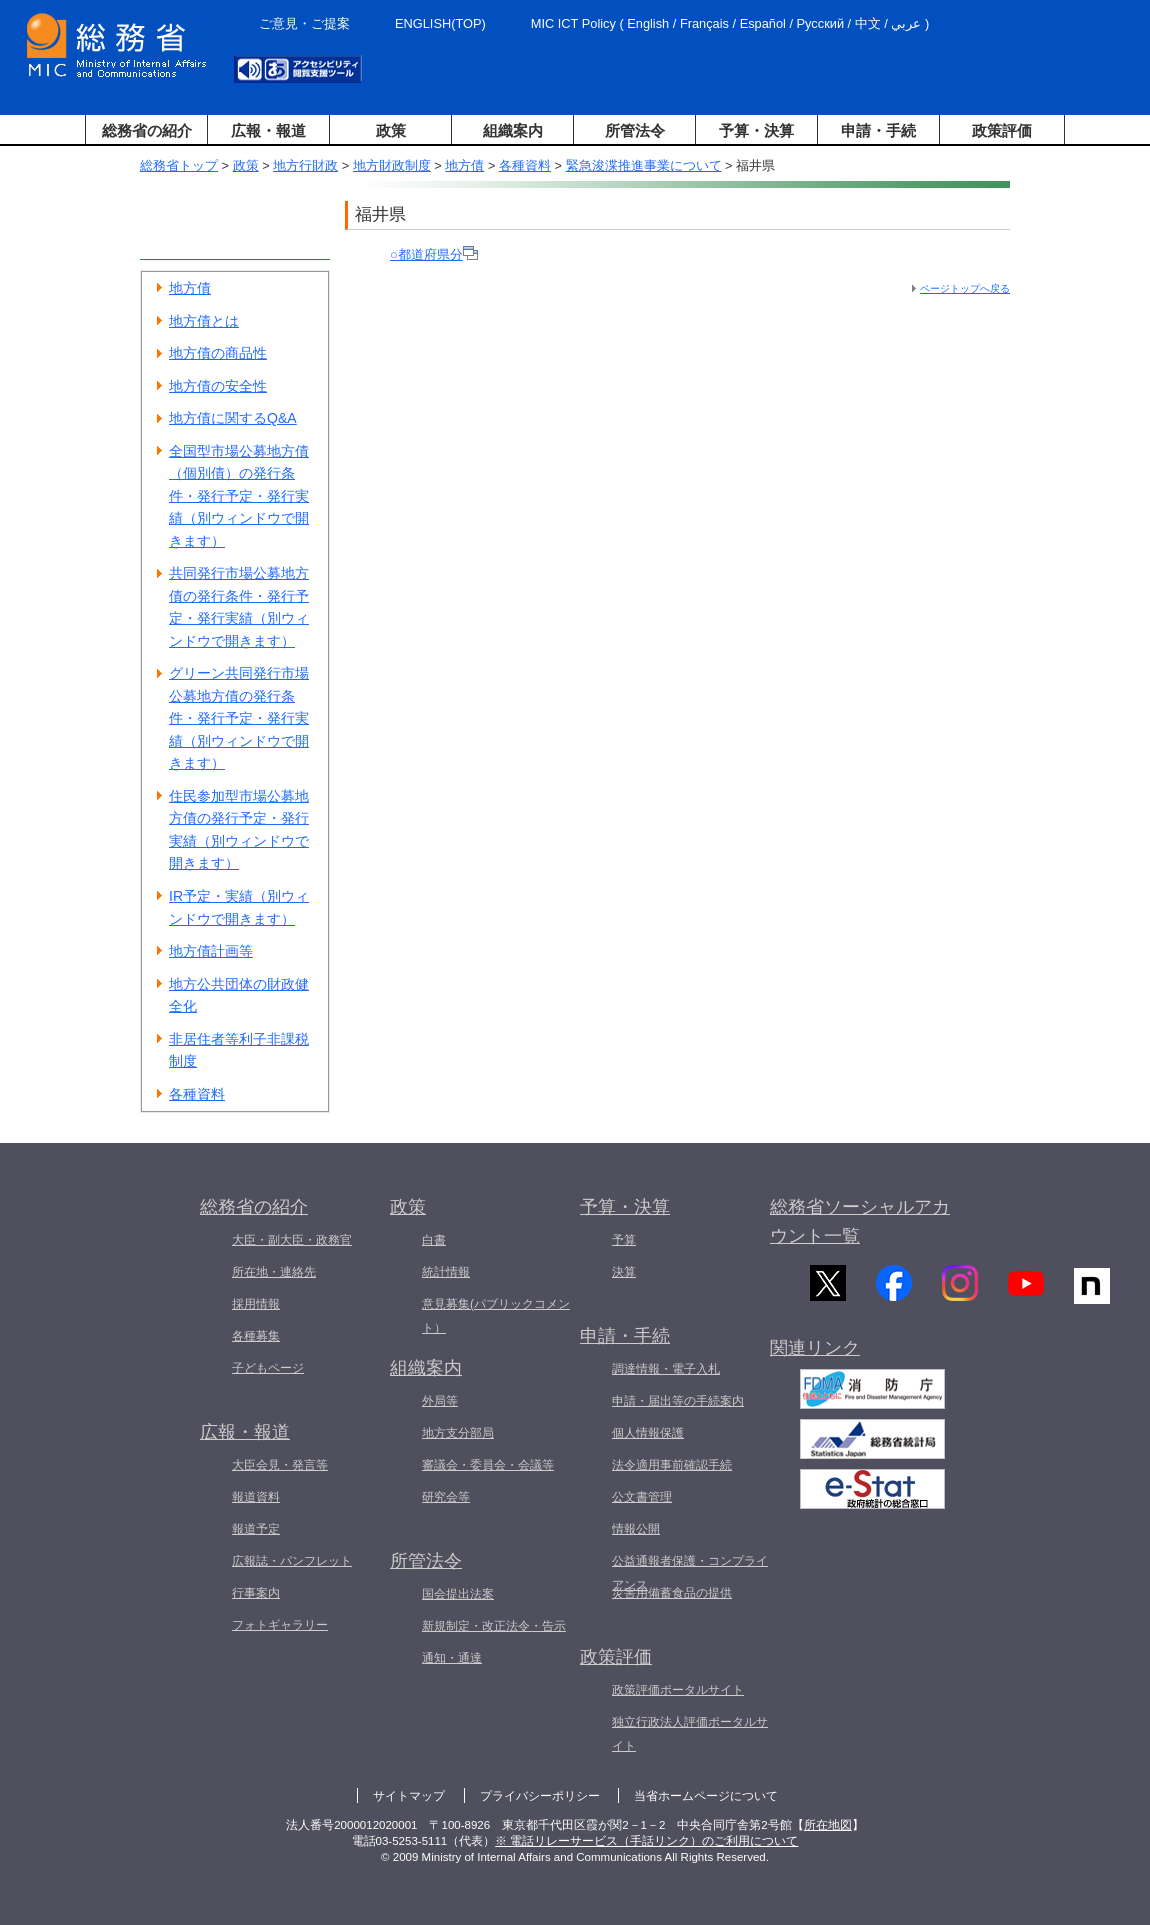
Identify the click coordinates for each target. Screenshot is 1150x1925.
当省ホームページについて (706, 1796)
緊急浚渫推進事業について (644, 165)
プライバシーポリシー (540, 1796)
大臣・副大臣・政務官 (292, 1240)
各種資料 (525, 165)
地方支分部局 (458, 1433)
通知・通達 (452, 1658)
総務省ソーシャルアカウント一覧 (860, 1221)
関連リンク (815, 1363)
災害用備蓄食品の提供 (672, 1593)
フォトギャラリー (280, 1625)
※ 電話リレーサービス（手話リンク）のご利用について (646, 1841)
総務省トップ (179, 165)
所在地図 (828, 1825)
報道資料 (256, 1497)
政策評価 (1002, 130)
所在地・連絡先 (274, 1272)
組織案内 (513, 130)
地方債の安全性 (218, 386)
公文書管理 (642, 1497)
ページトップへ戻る (965, 288)
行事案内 (256, 1593)
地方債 (464, 165)
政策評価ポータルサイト (678, 1690)
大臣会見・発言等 (280, 1465)
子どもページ (268, 1368)
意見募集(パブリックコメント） (496, 1316)
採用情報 (256, 1304)
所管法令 (635, 130)
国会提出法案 (458, 1594)
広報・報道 (268, 130)
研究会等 (446, 1497)
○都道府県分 (434, 254)
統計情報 (446, 1272)
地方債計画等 (211, 951)
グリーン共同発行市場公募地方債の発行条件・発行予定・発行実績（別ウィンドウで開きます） (239, 718)
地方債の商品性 (218, 353)
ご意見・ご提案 (304, 23)
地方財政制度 (392, 165)
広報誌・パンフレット (292, 1561)
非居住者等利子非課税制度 (239, 1050)
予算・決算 (756, 130)
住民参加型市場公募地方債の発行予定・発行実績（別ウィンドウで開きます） (239, 830)
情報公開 (636, 1529)
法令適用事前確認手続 (672, 1465)
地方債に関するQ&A (233, 418)
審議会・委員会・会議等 (488, 1465)
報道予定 (256, 1529)
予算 (624, 1240)
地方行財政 (305, 165)
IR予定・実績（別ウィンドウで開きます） (239, 907)
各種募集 (256, 1336)
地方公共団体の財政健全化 (239, 995)
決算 (624, 1272)
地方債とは (204, 321)
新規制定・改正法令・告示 (494, 1626)
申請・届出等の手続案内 (678, 1401)
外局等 (440, 1401)
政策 (391, 130)
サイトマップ (409, 1796)
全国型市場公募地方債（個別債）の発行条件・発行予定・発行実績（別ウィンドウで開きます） (239, 496)
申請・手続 (878, 130)
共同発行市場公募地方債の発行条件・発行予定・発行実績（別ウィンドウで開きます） (239, 607)
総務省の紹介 (147, 130)
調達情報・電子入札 (666, 1369)
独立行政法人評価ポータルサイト (690, 1734)
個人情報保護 (648, 1433)
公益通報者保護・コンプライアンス (690, 1573)
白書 (434, 1240)
